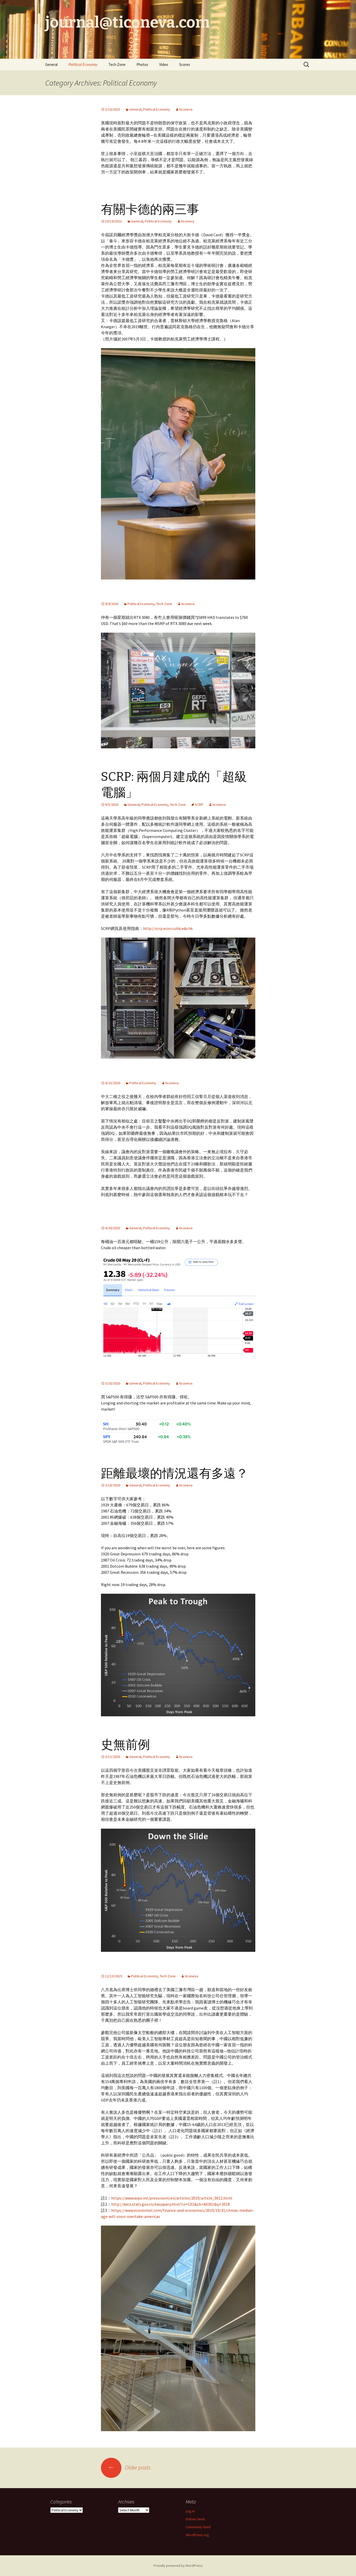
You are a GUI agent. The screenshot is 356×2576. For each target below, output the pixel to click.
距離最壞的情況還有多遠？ (174, 1473)
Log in (190, 2511)
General (51, 64)
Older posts (126, 2467)
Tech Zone (116, 64)
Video (163, 64)
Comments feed (198, 2527)
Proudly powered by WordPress (178, 2565)
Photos (142, 64)
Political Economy (82, 64)
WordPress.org (197, 2535)
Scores (184, 64)
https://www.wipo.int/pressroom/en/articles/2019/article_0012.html (171, 2198)
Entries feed (195, 2519)
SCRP (199, 804)
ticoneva (185, 109)
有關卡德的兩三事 (150, 209)
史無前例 (125, 1744)
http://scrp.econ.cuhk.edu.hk (168, 928)
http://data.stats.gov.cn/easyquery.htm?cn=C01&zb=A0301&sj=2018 (170, 2204)
